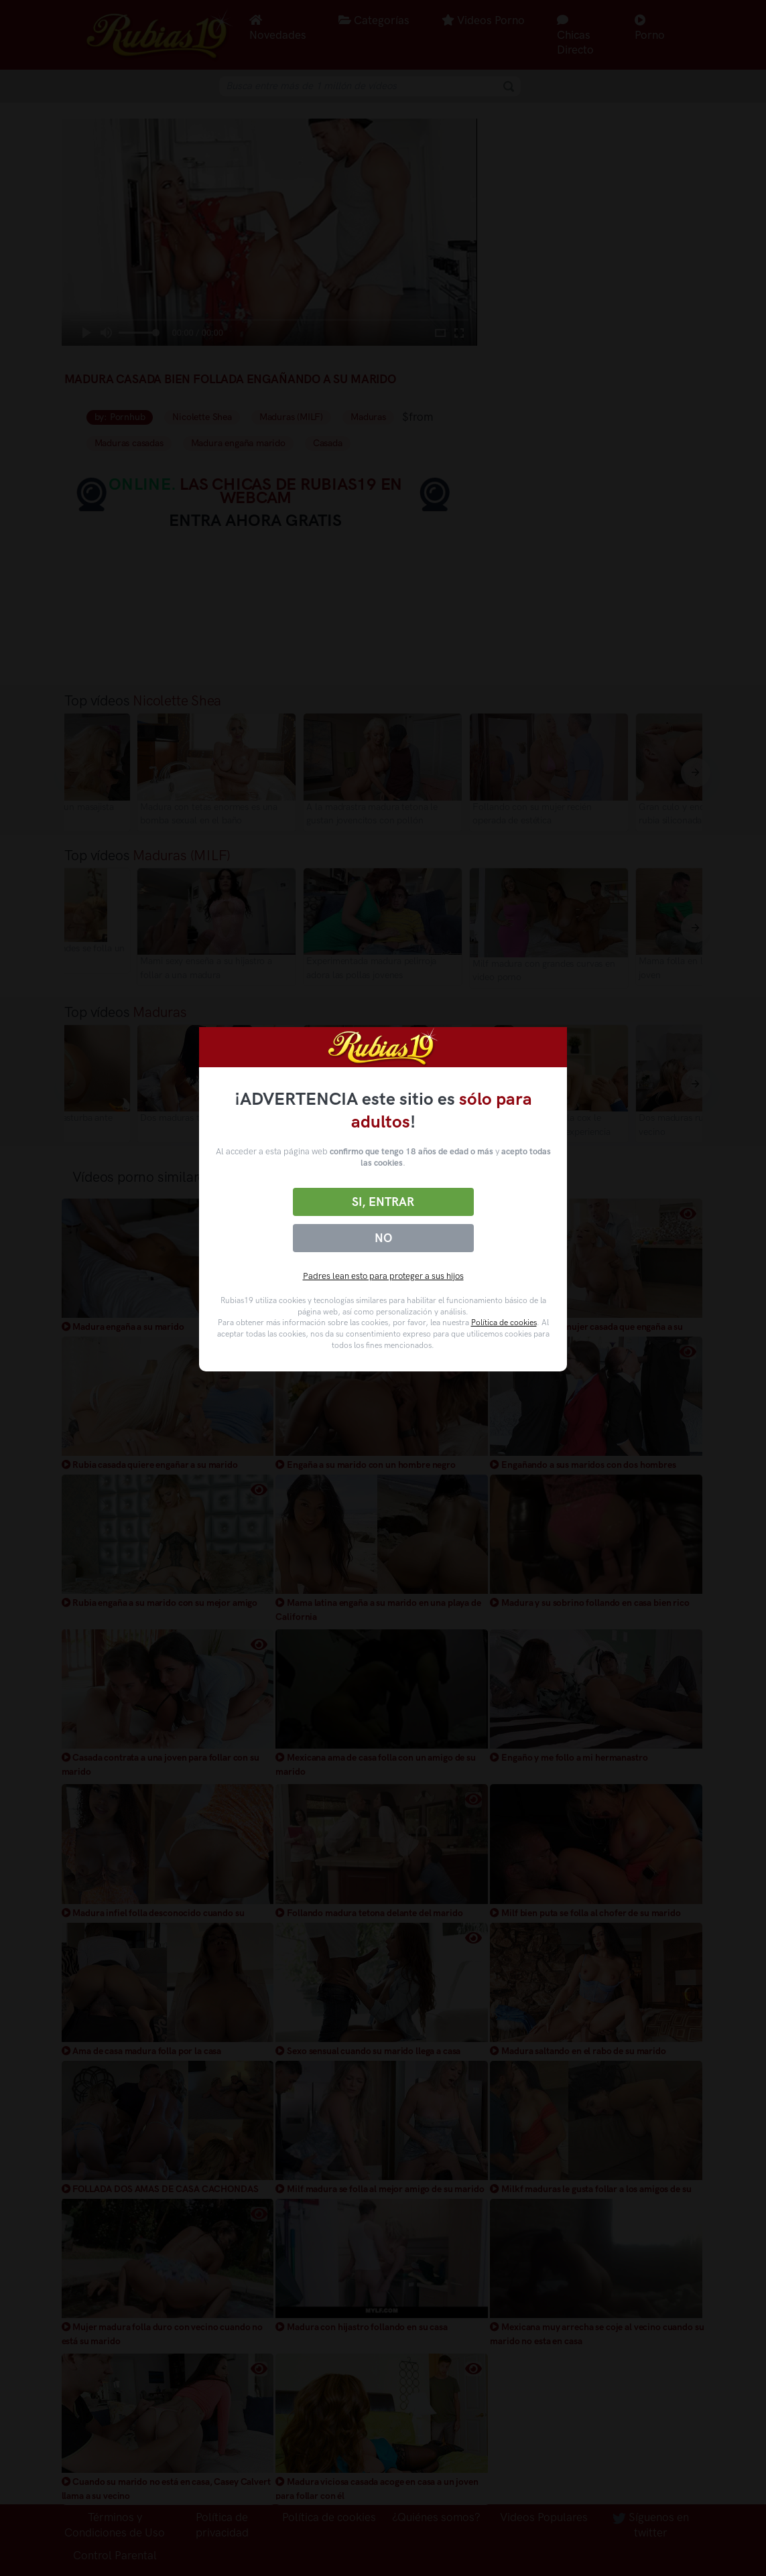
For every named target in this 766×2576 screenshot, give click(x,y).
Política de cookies (504, 1322)
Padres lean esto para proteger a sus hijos (383, 1276)
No (383, 1238)
